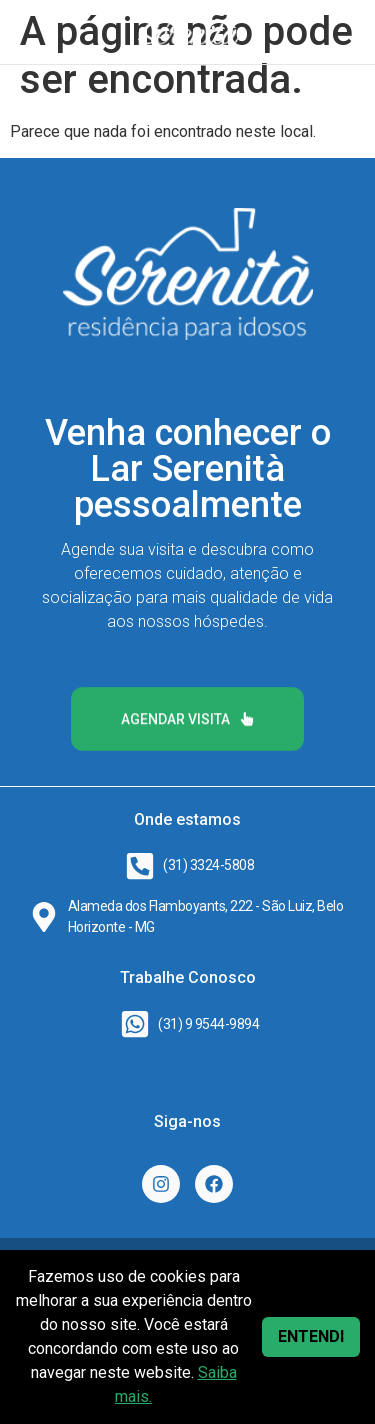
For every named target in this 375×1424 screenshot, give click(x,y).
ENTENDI (311, 1336)
